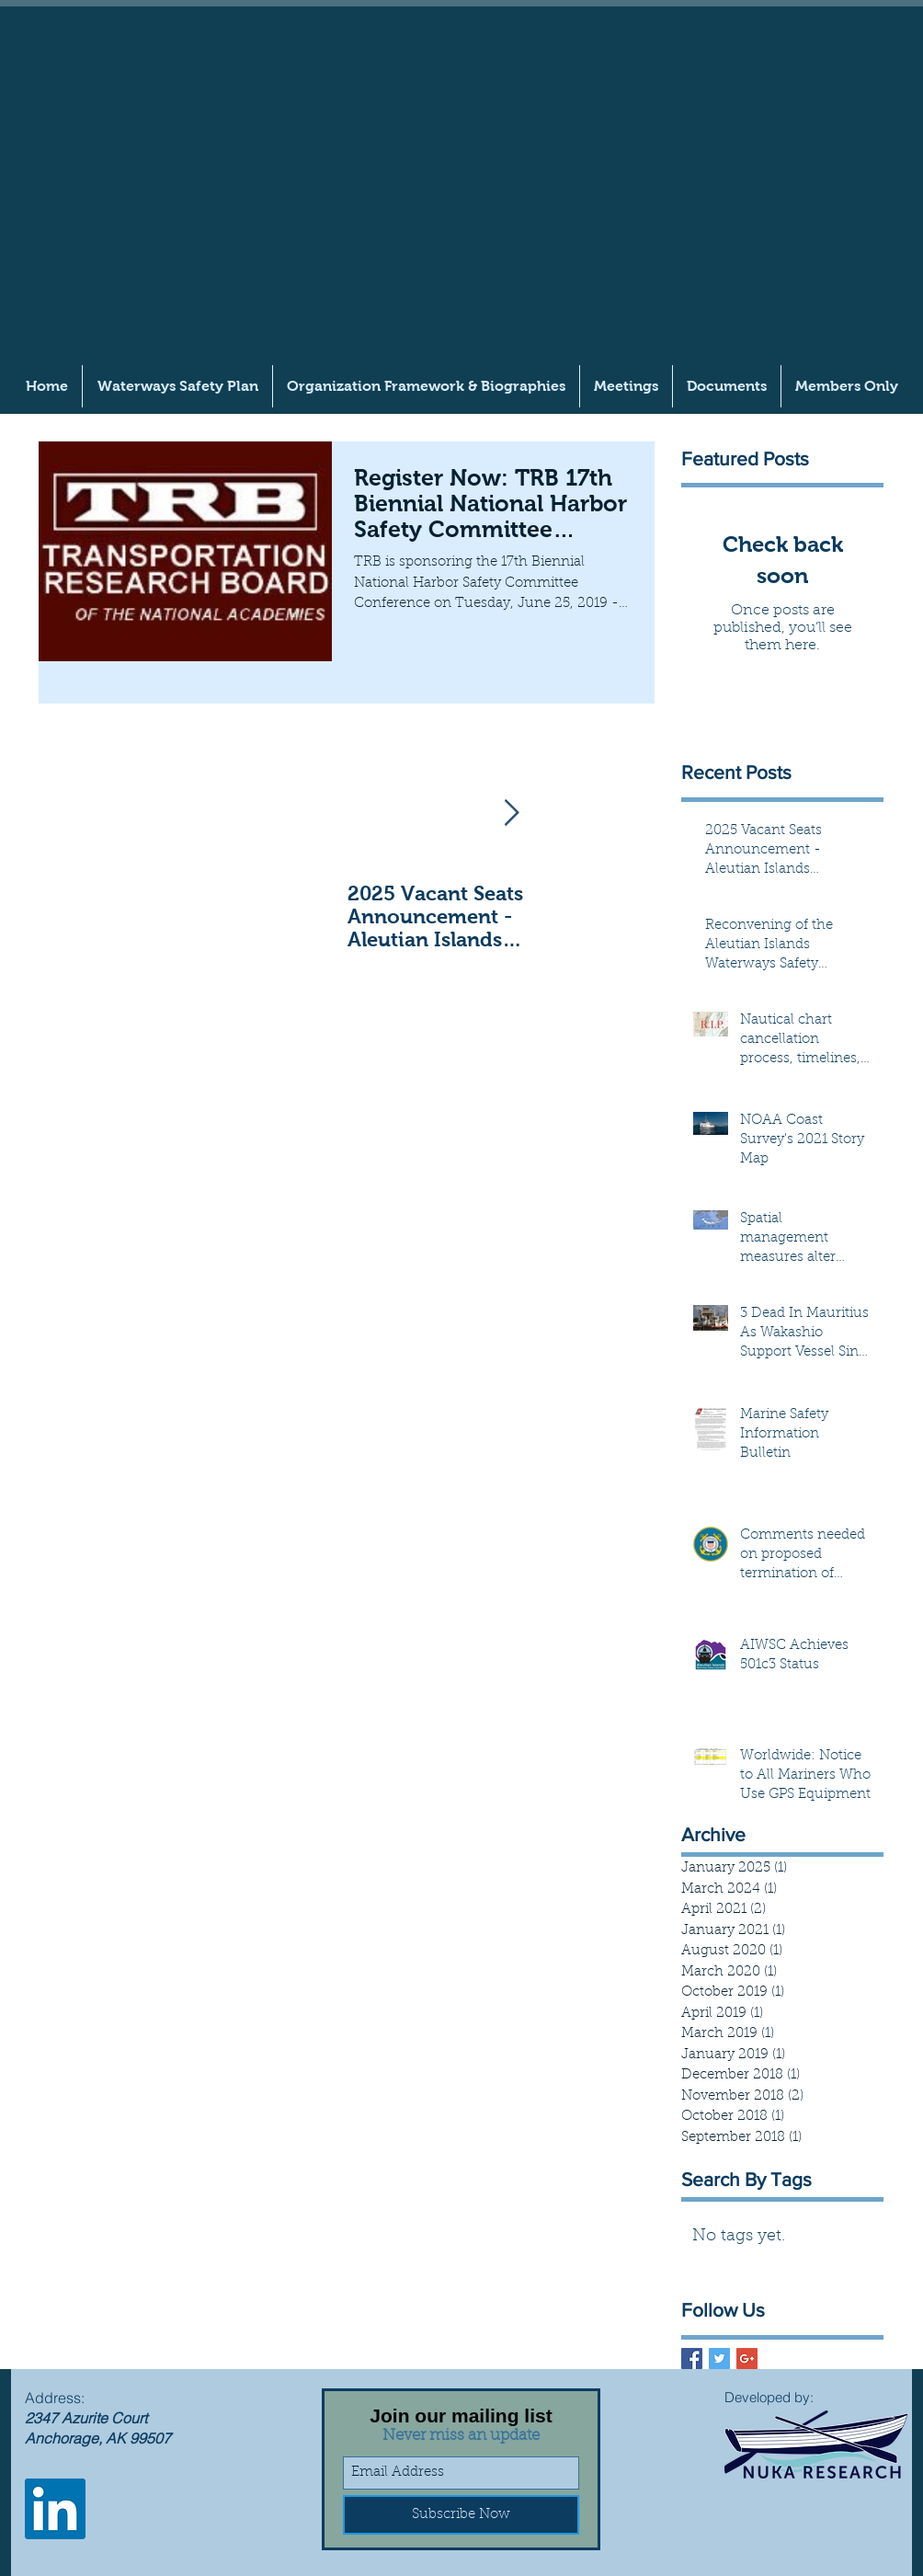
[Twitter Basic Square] (719, 2358)
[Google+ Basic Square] (747, 2358)
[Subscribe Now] (461, 2515)
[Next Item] (511, 813)
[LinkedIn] (55, 2509)
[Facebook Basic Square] (691, 2358)
